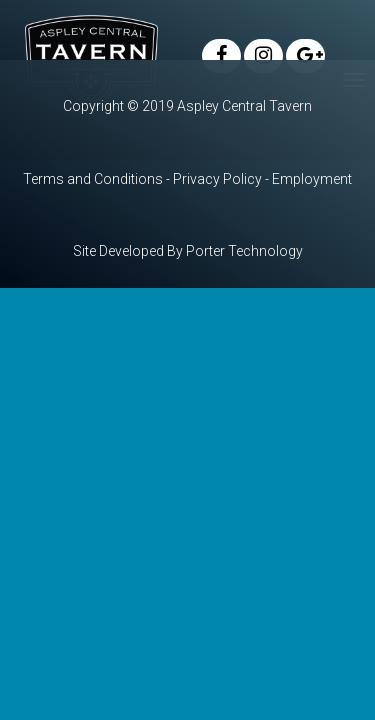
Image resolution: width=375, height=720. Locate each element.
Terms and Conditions (93, 179)
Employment (312, 179)
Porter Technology (244, 251)
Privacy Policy (217, 179)
